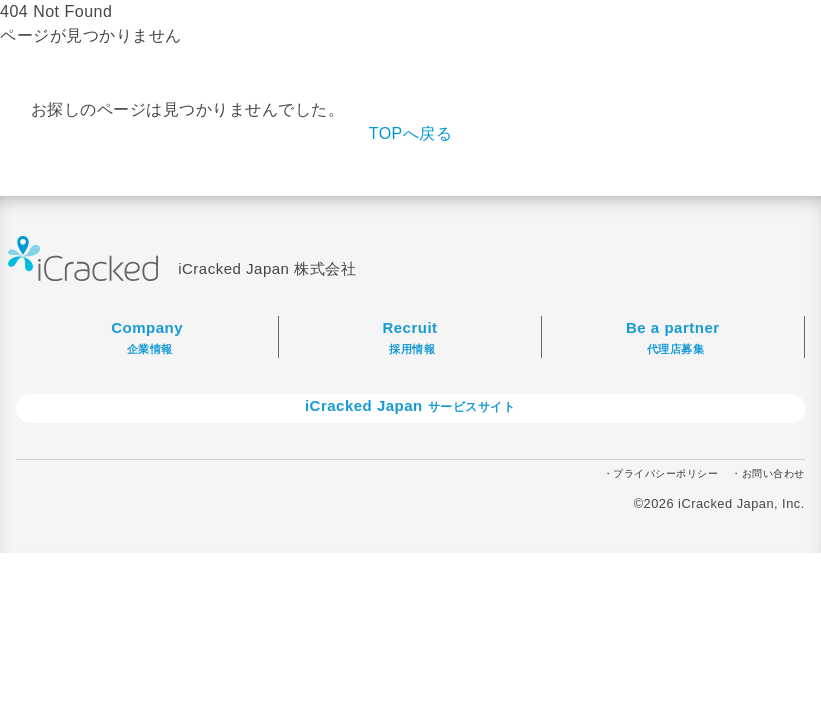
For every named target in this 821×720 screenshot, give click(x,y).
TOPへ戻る (411, 133)
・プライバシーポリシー (661, 473)
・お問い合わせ (768, 473)
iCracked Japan (418, 405)
